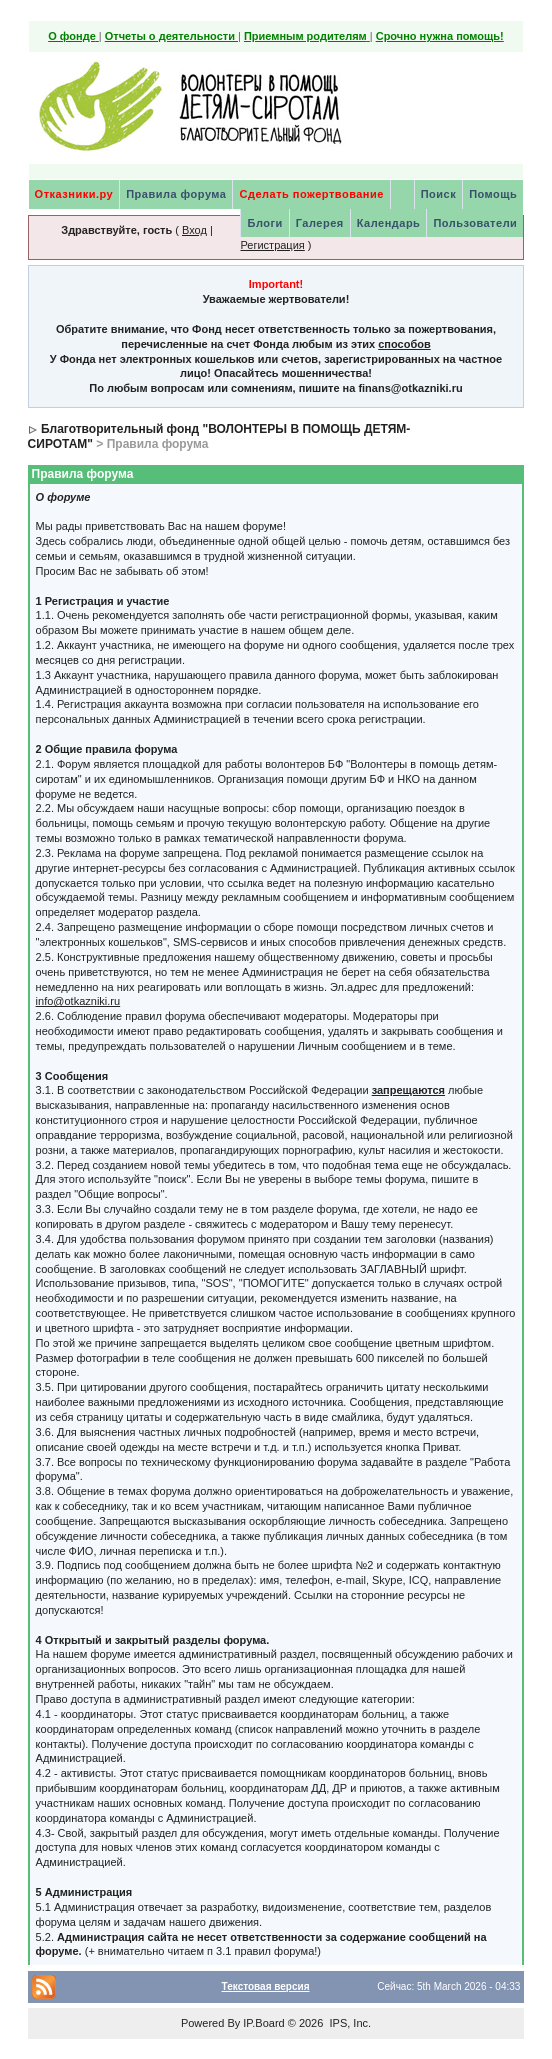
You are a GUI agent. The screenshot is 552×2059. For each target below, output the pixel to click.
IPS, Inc (348, 2023)
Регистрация (272, 245)
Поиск (439, 194)
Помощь (493, 194)
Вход (194, 230)
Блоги (264, 223)
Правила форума (176, 194)
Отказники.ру (74, 194)
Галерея (320, 223)
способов (404, 344)
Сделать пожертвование (311, 194)
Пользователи (475, 223)
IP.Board (263, 2023)
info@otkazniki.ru (78, 1001)
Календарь (389, 223)
